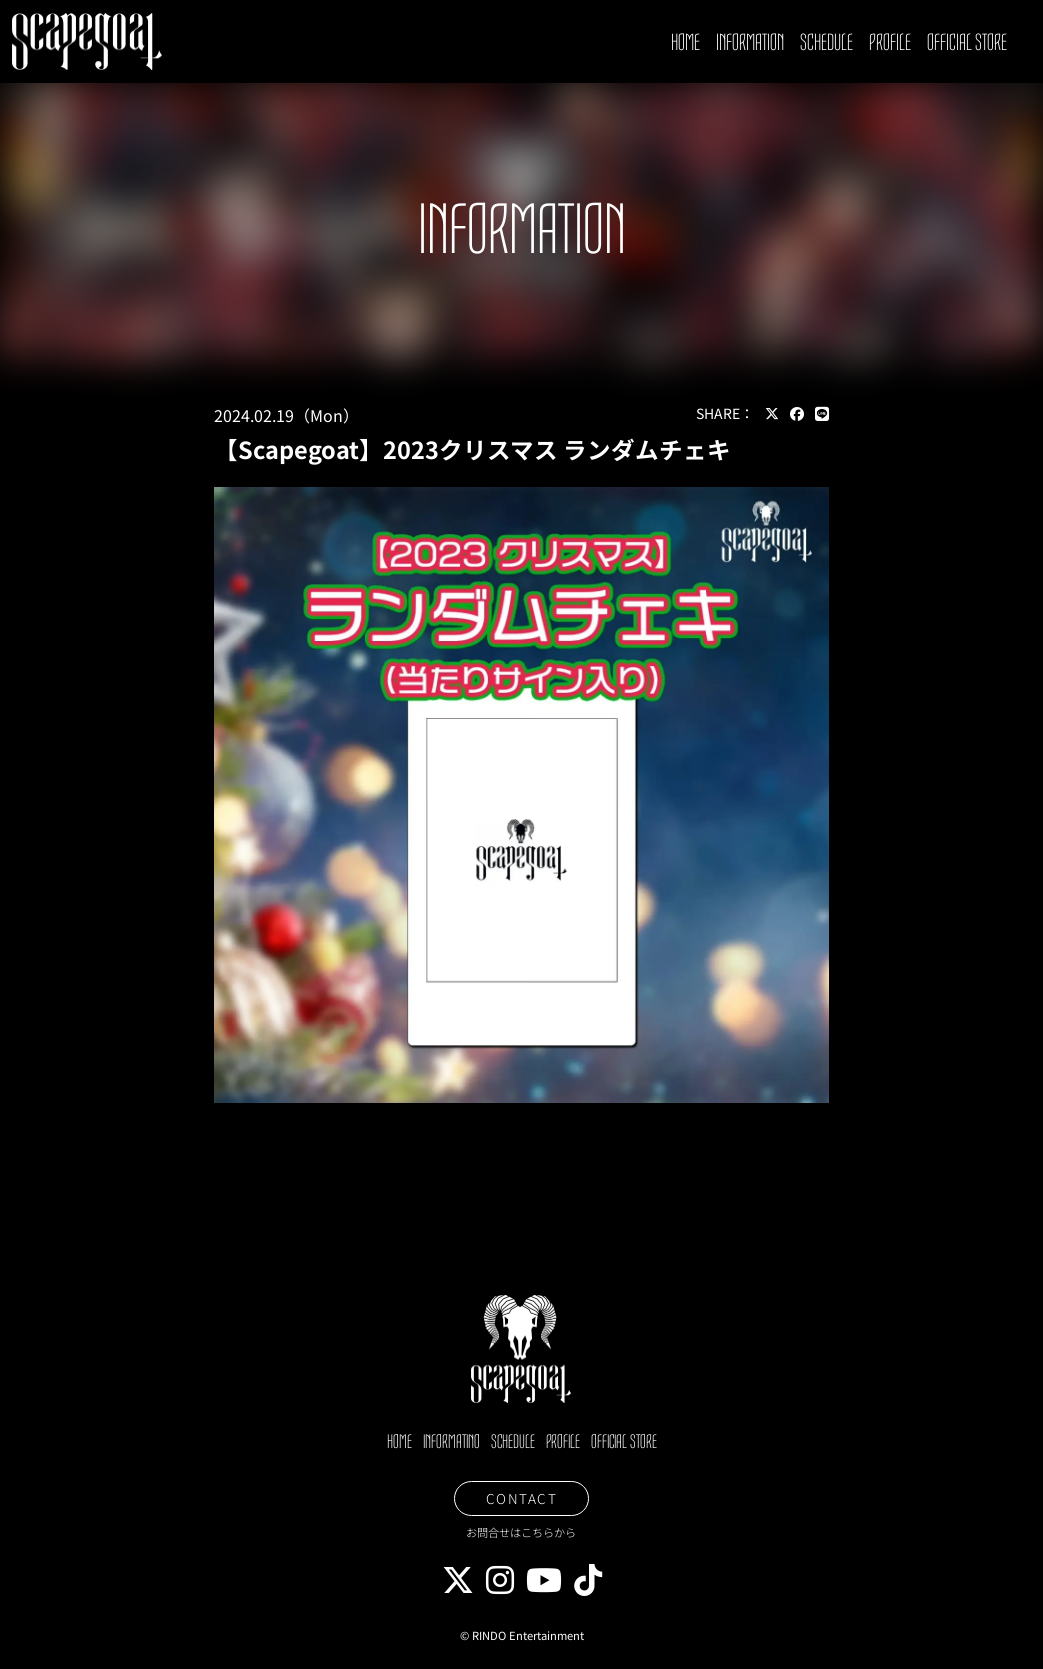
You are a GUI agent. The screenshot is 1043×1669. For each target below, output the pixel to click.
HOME (685, 42)
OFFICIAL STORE (967, 42)
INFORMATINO (451, 1442)
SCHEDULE (826, 42)
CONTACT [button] (522, 1498)
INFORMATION (750, 42)
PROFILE (890, 42)
